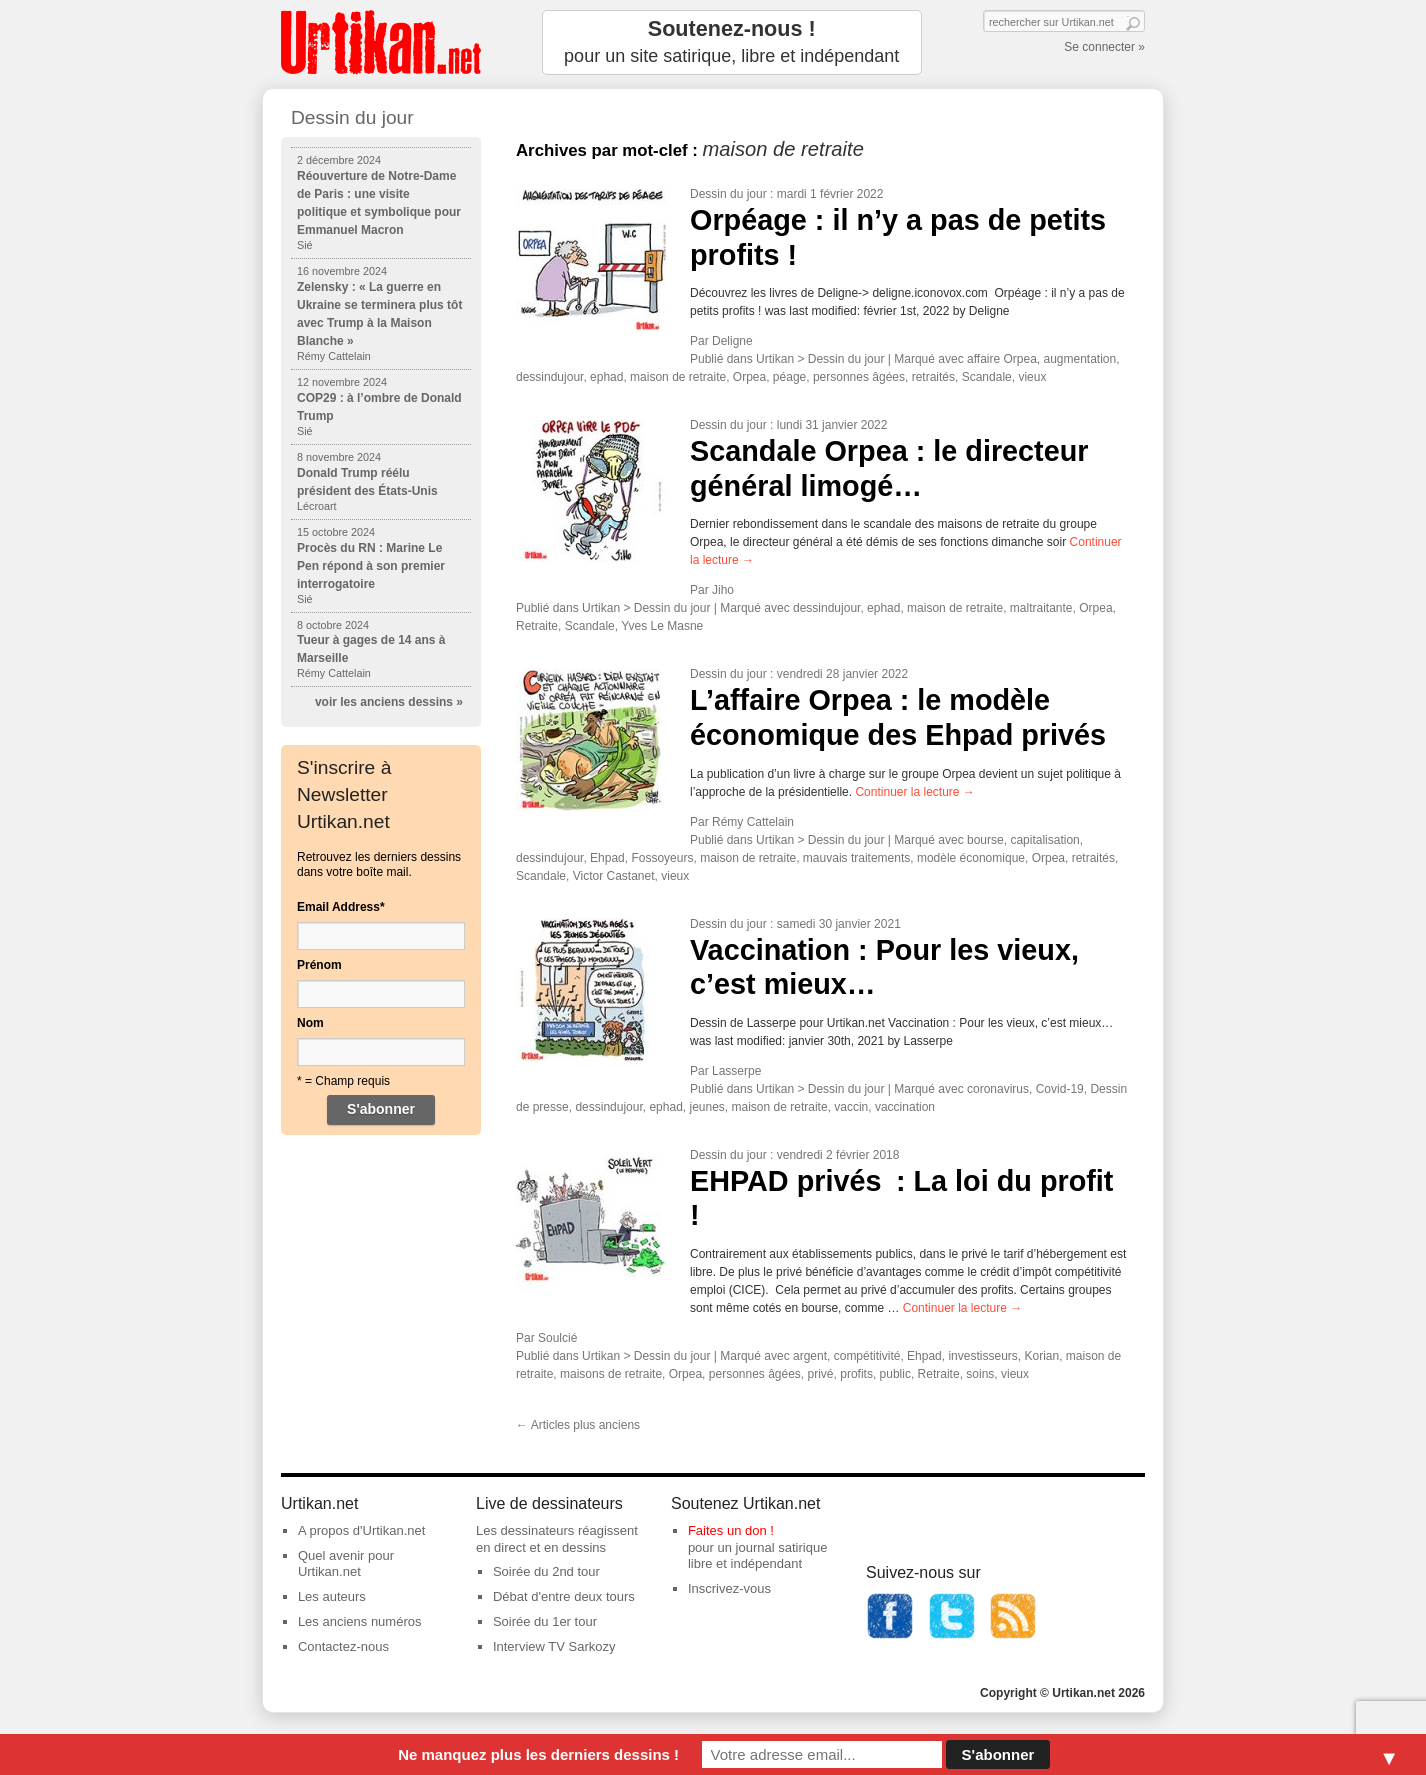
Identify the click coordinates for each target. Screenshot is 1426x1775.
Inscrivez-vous (729, 1588)
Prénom (319, 965)
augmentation (1080, 359)
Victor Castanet (614, 876)
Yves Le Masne (662, 626)
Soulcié (557, 1338)
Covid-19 (1060, 1089)
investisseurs (982, 1356)
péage (789, 377)
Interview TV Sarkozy (554, 1646)
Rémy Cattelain (753, 822)
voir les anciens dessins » (389, 702)
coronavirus (998, 1089)
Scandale (987, 377)
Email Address (341, 907)
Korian (1041, 1356)
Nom (310, 1023)
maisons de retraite (611, 1374)
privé (821, 1374)
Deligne (732, 341)
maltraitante (1041, 608)
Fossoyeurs (662, 858)
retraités (933, 377)
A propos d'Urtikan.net (362, 1530)
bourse (985, 840)
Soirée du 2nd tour (546, 1571)
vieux (1032, 377)
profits (856, 1374)
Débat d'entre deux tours (564, 1596)
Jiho (723, 590)
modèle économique (971, 858)
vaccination (905, 1107)
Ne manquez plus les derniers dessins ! (538, 1754)
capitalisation (1044, 840)
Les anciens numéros (360, 1621)
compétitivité (867, 1356)
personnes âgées (859, 377)
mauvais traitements (856, 858)
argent (810, 1356)
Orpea (749, 377)
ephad (606, 377)
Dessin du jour (728, 194)
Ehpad (607, 858)
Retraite (537, 626)
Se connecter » (1104, 47)
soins (980, 1374)
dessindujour (549, 377)
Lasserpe (736, 1071)
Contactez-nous (343, 1646)
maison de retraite (678, 377)
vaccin (851, 1107)
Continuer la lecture (914, 792)
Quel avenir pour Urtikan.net (346, 1564)
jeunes (706, 1107)
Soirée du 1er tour (545, 1621)
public (895, 1374)
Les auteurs (332, 1596)
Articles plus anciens (578, 1425)
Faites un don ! (731, 1530)
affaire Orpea (1002, 359)
